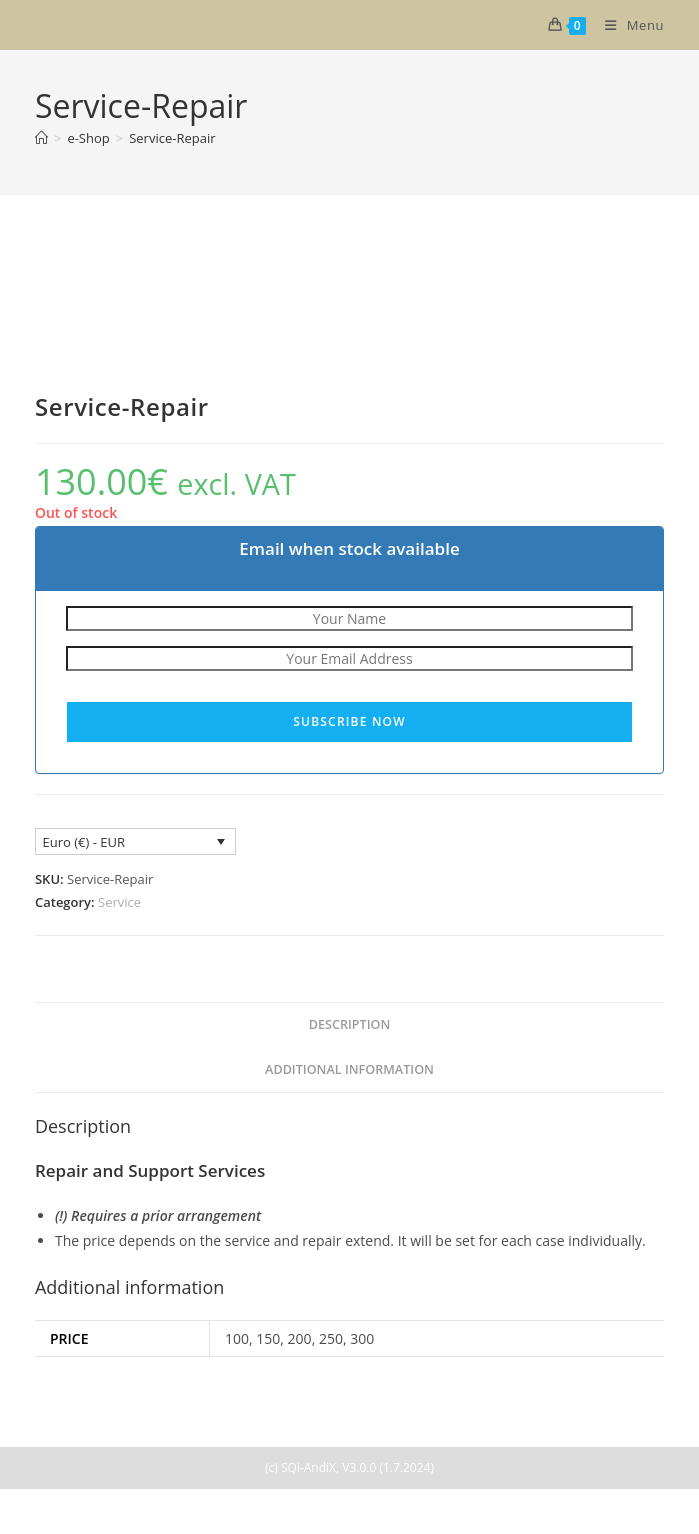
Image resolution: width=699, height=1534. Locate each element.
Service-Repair (172, 138)
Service (119, 902)
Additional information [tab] (349, 1069)
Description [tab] (350, 1024)
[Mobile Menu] (627, 25)
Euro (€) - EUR (83, 842)
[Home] (41, 138)
